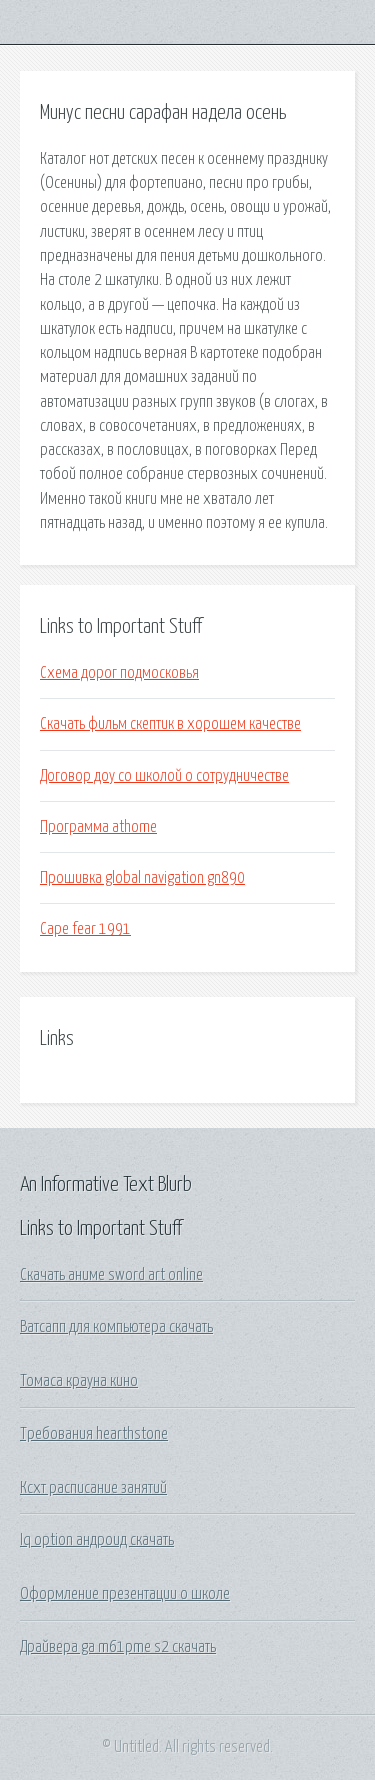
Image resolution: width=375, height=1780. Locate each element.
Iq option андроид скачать (97, 1540)
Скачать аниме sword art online (111, 1275)
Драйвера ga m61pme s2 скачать (118, 1647)
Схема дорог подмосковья (119, 673)
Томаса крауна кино (79, 1381)
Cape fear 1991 (85, 929)
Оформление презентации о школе (125, 1594)
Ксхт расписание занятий (93, 1488)
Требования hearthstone (94, 1434)
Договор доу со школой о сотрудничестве (164, 776)
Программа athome (98, 827)
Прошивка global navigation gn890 (142, 878)
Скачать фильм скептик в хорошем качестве (170, 724)
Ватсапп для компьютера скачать (116, 1327)
